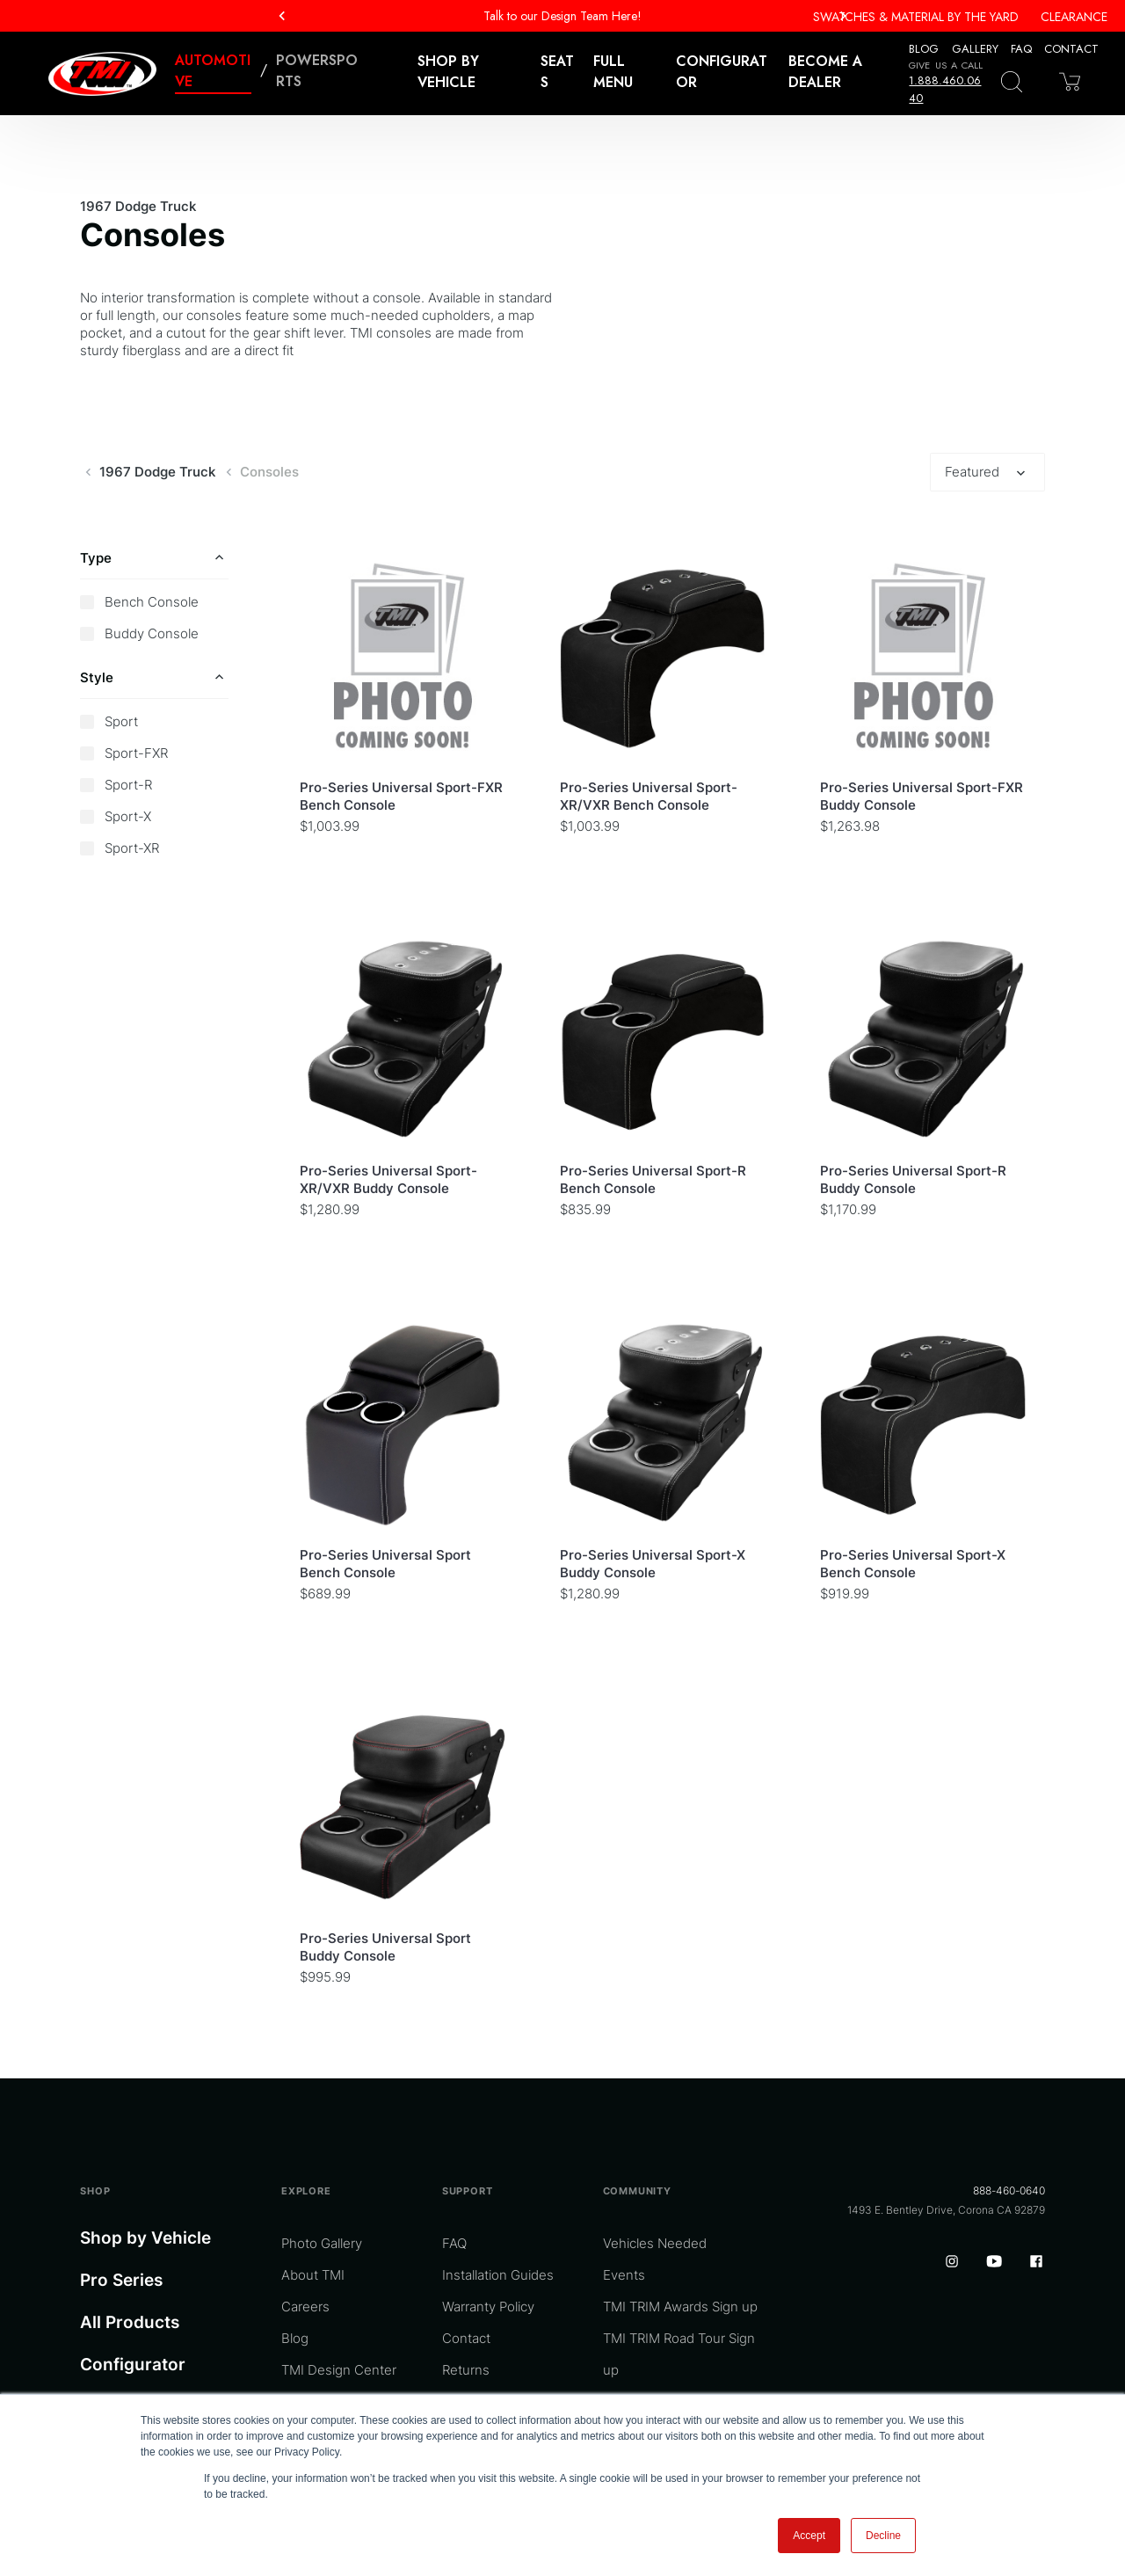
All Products (129, 2322)
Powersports (317, 70)
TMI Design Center (338, 2369)
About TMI (313, 2275)
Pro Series (121, 2280)
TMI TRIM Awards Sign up (680, 2306)
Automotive (212, 70)
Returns (466, 2369)
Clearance (1074, 16)
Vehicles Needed (655, 2243)
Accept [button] (809, 2535)
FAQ (1021, 48)
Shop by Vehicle (145, 2238)
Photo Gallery (321, 2243)
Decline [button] (883, 2535)
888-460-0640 (1009, 2190)
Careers (305, 2306)
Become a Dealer (825, 71)
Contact (1071, 48)
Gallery (975, 48)
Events (624, 2275)
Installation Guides (498, 2275)
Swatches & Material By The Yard (916, 16)
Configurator (721, 71)
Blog (924, 48)
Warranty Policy (488, 2306)
